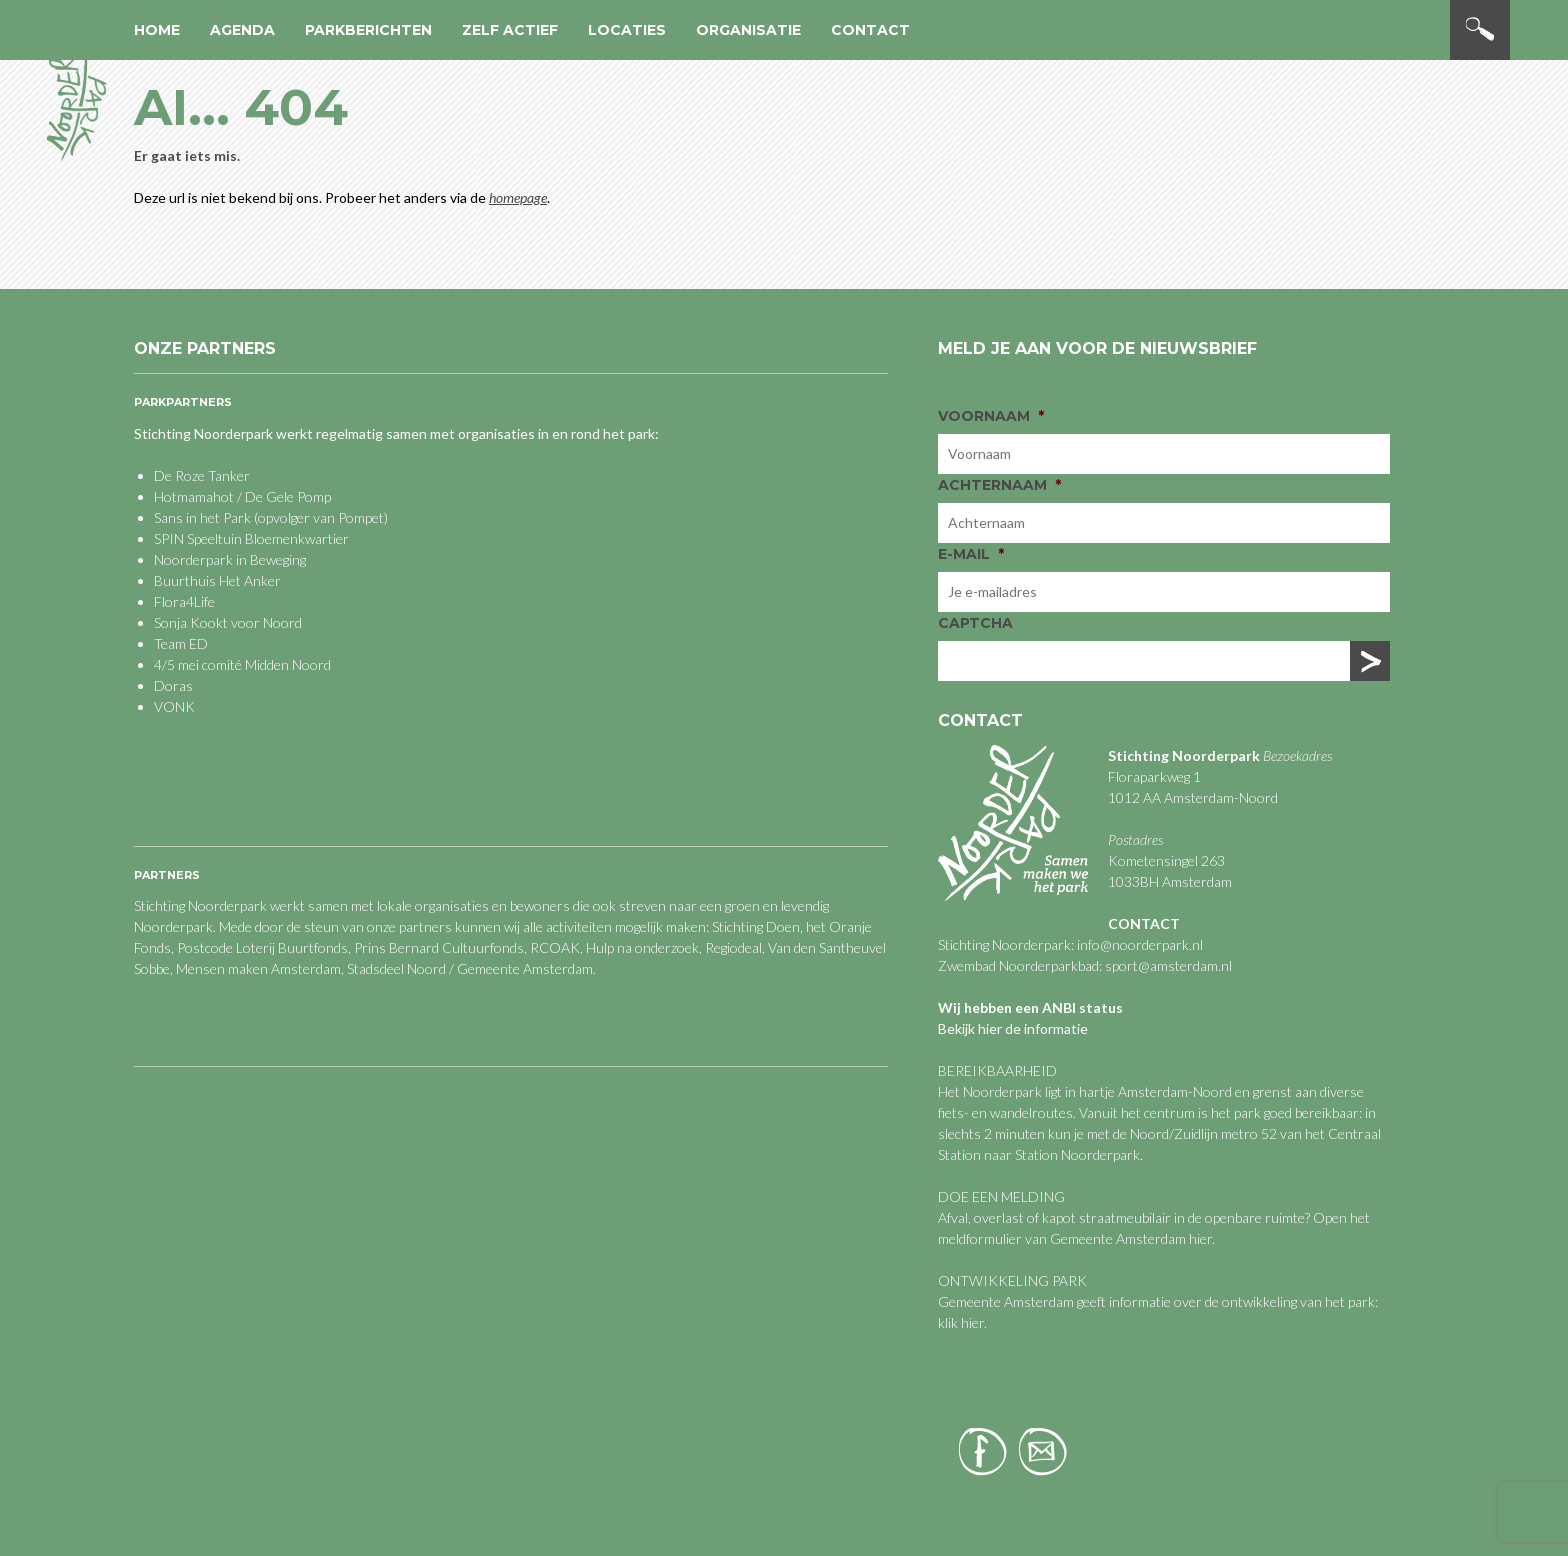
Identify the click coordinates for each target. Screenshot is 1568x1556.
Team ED (181, 643)
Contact (870, 30)
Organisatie (748, 30)
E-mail (971, 554)
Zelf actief (510, 30)
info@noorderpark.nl (1140, 944)
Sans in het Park (202, 517)
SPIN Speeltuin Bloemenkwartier (251, 538)
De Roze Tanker (202, 475)
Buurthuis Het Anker (217, 580)
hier (1200, 1238)
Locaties (627, 30)
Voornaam (991, 416)
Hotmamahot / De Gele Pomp (242, 496)
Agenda (242, 30)
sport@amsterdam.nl (1168, 965)
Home (157, 30)
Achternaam (999, 485)
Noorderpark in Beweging (230, 559)
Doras (173, 685)
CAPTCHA (975, 623)
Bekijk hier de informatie (1013, 1028)
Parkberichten (368, 30)
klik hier (961, 1322)
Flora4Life (184, 601)
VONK (174, 706)
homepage (518, 197)
